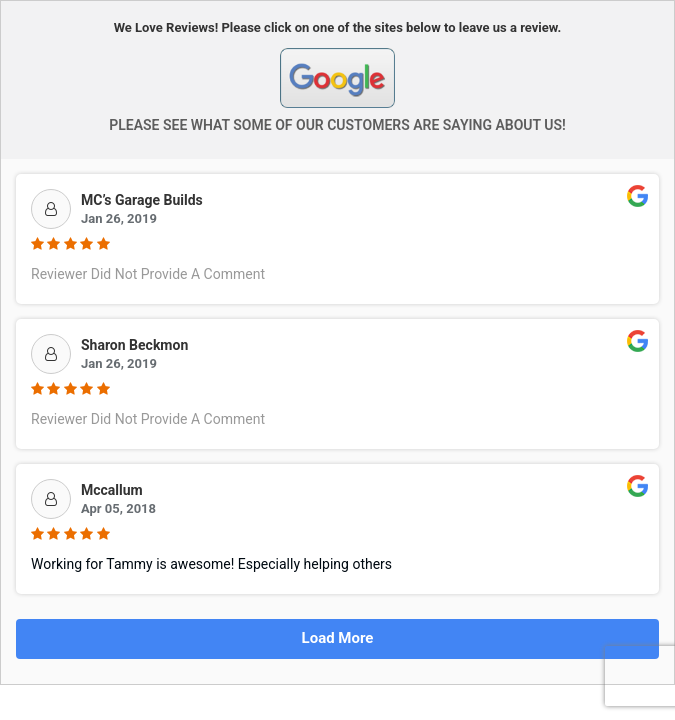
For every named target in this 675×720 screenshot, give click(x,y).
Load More (338, 638)
